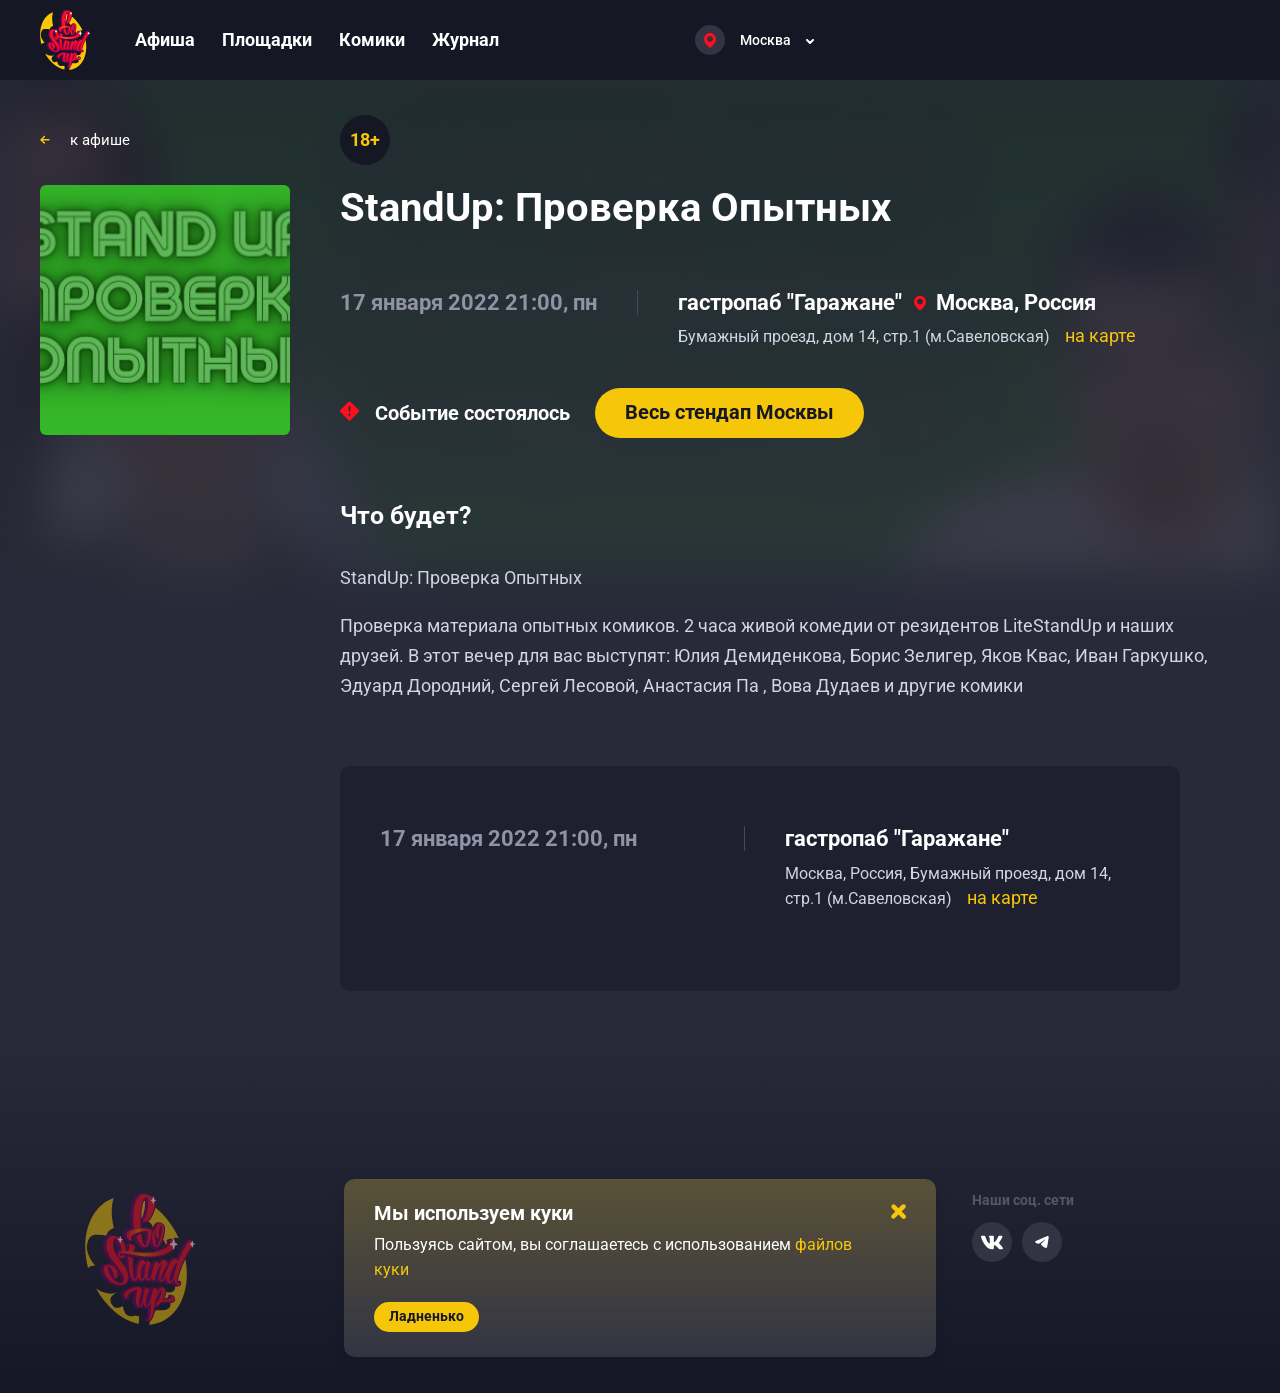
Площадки (267, 39)
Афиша (165, 39)
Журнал (465, 39)
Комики (372, 39)
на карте (1100, 335)
